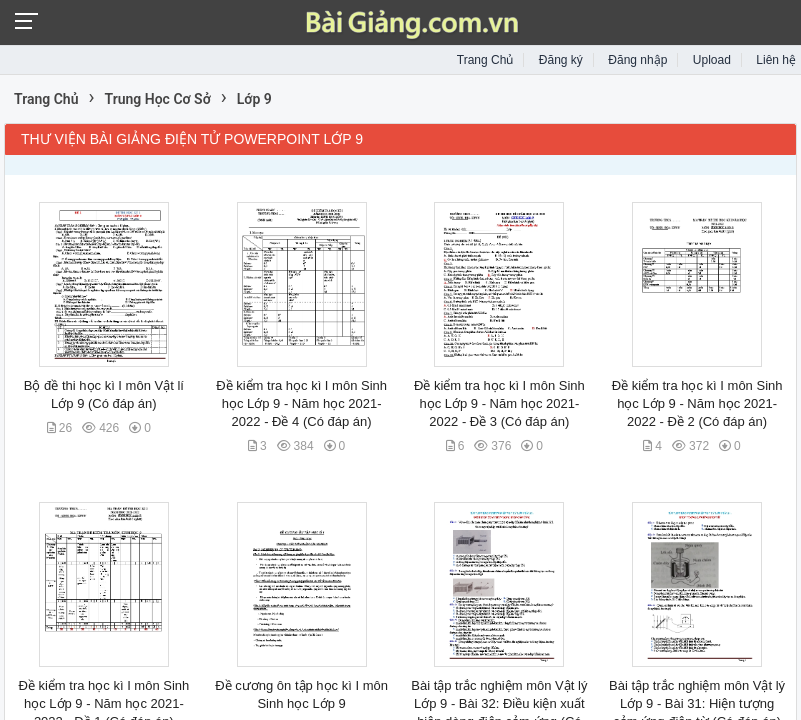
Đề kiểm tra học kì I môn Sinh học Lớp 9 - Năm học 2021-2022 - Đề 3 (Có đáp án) (499, 403)
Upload (712, 60)
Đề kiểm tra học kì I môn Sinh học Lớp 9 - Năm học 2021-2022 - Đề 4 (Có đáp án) (301, 403)
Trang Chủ (485, 60)
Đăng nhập (637, 60)
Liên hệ (776, 60)
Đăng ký (561, 60)
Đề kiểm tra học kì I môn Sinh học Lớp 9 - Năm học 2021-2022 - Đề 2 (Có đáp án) (697, 403)
